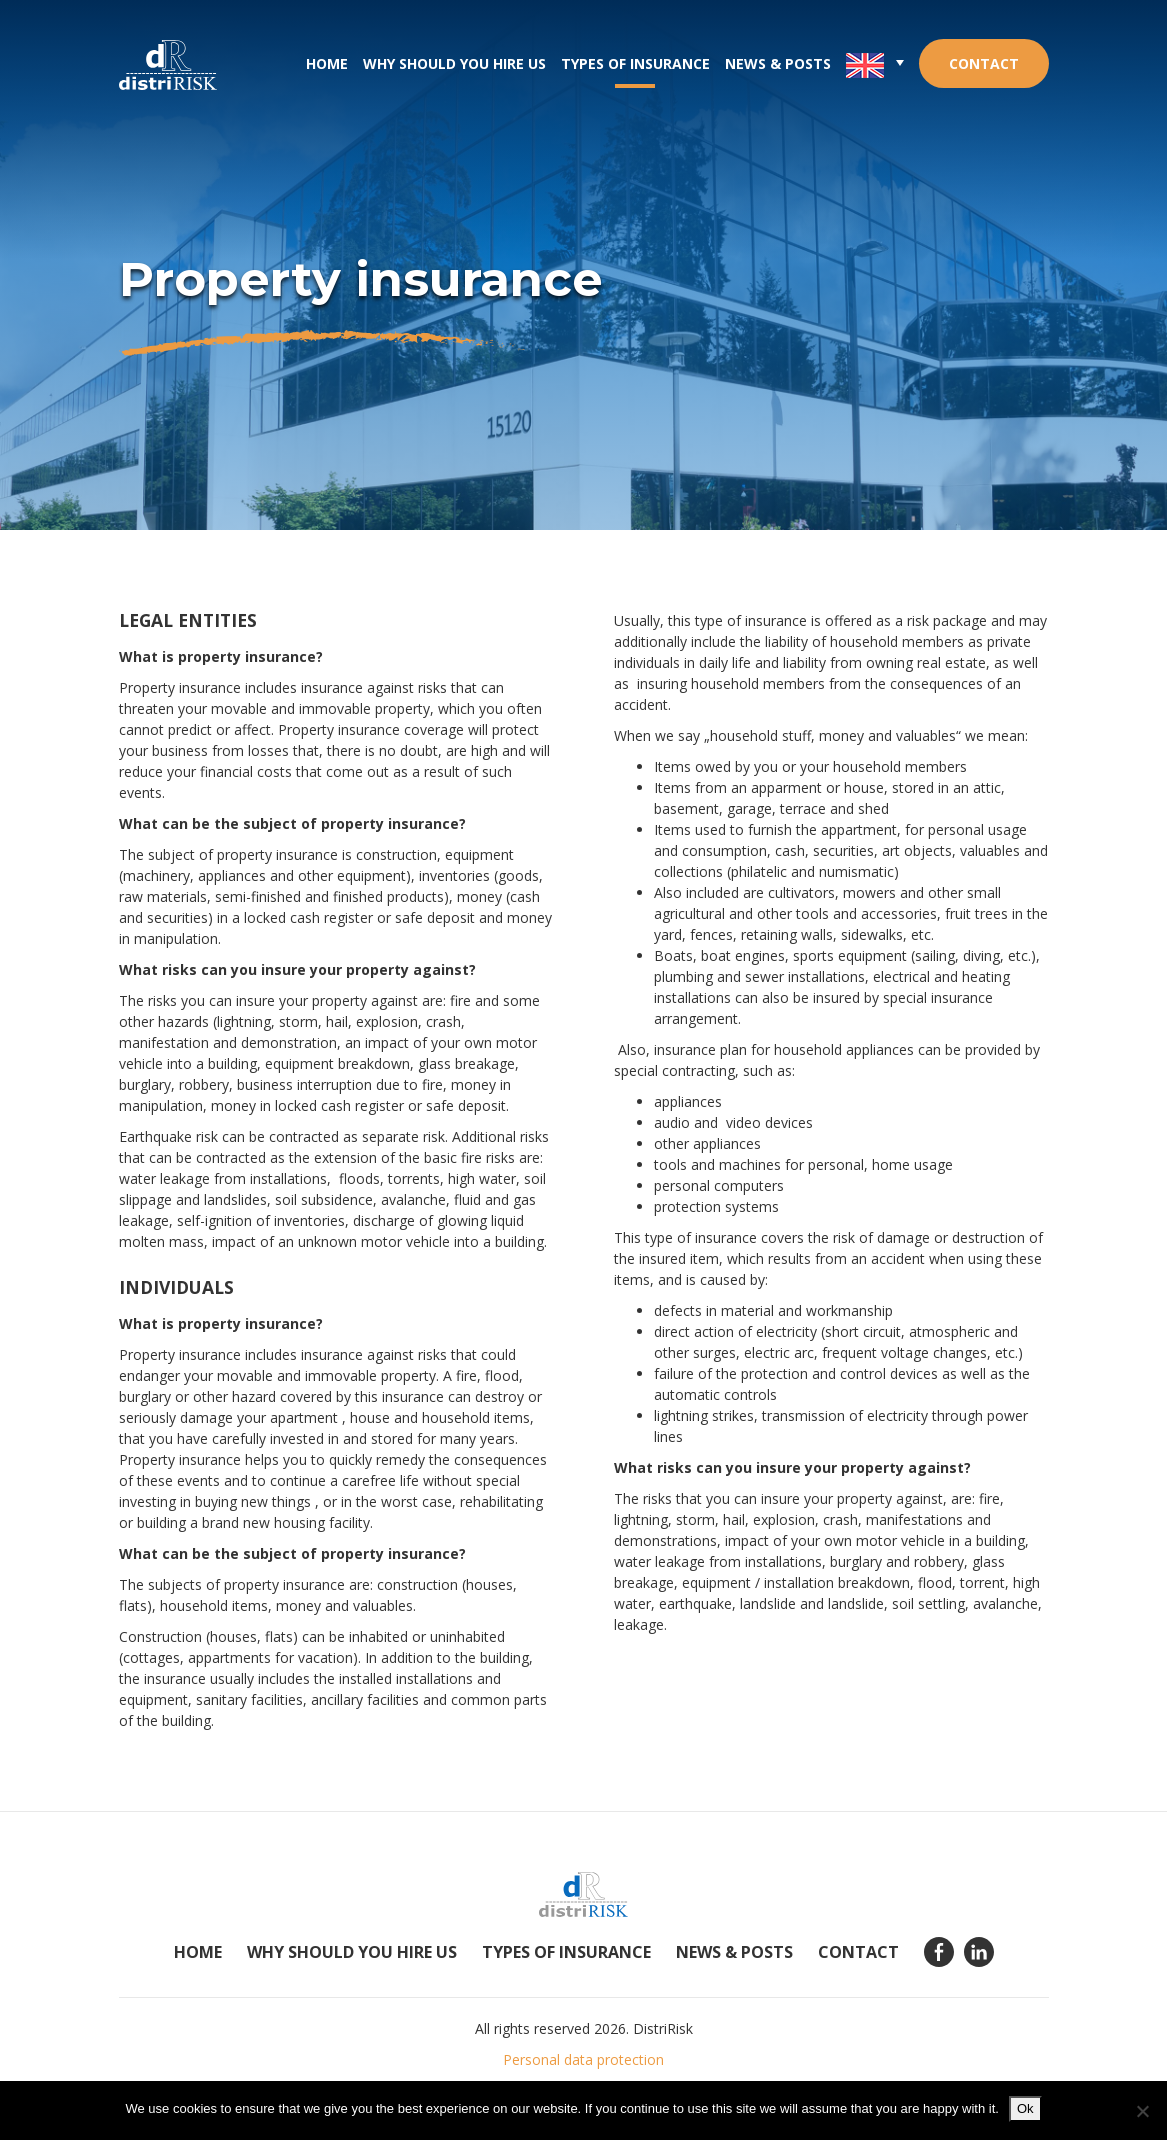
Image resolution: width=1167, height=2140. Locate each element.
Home (327, 63)
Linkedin (979, 1952)
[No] (1142, 2111)
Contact (984, 63)
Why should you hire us (454, 63)
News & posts (778, 63)
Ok (1025, 2108)
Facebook (939, 1952)
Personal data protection (583, 2059)
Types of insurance (635, 63)
